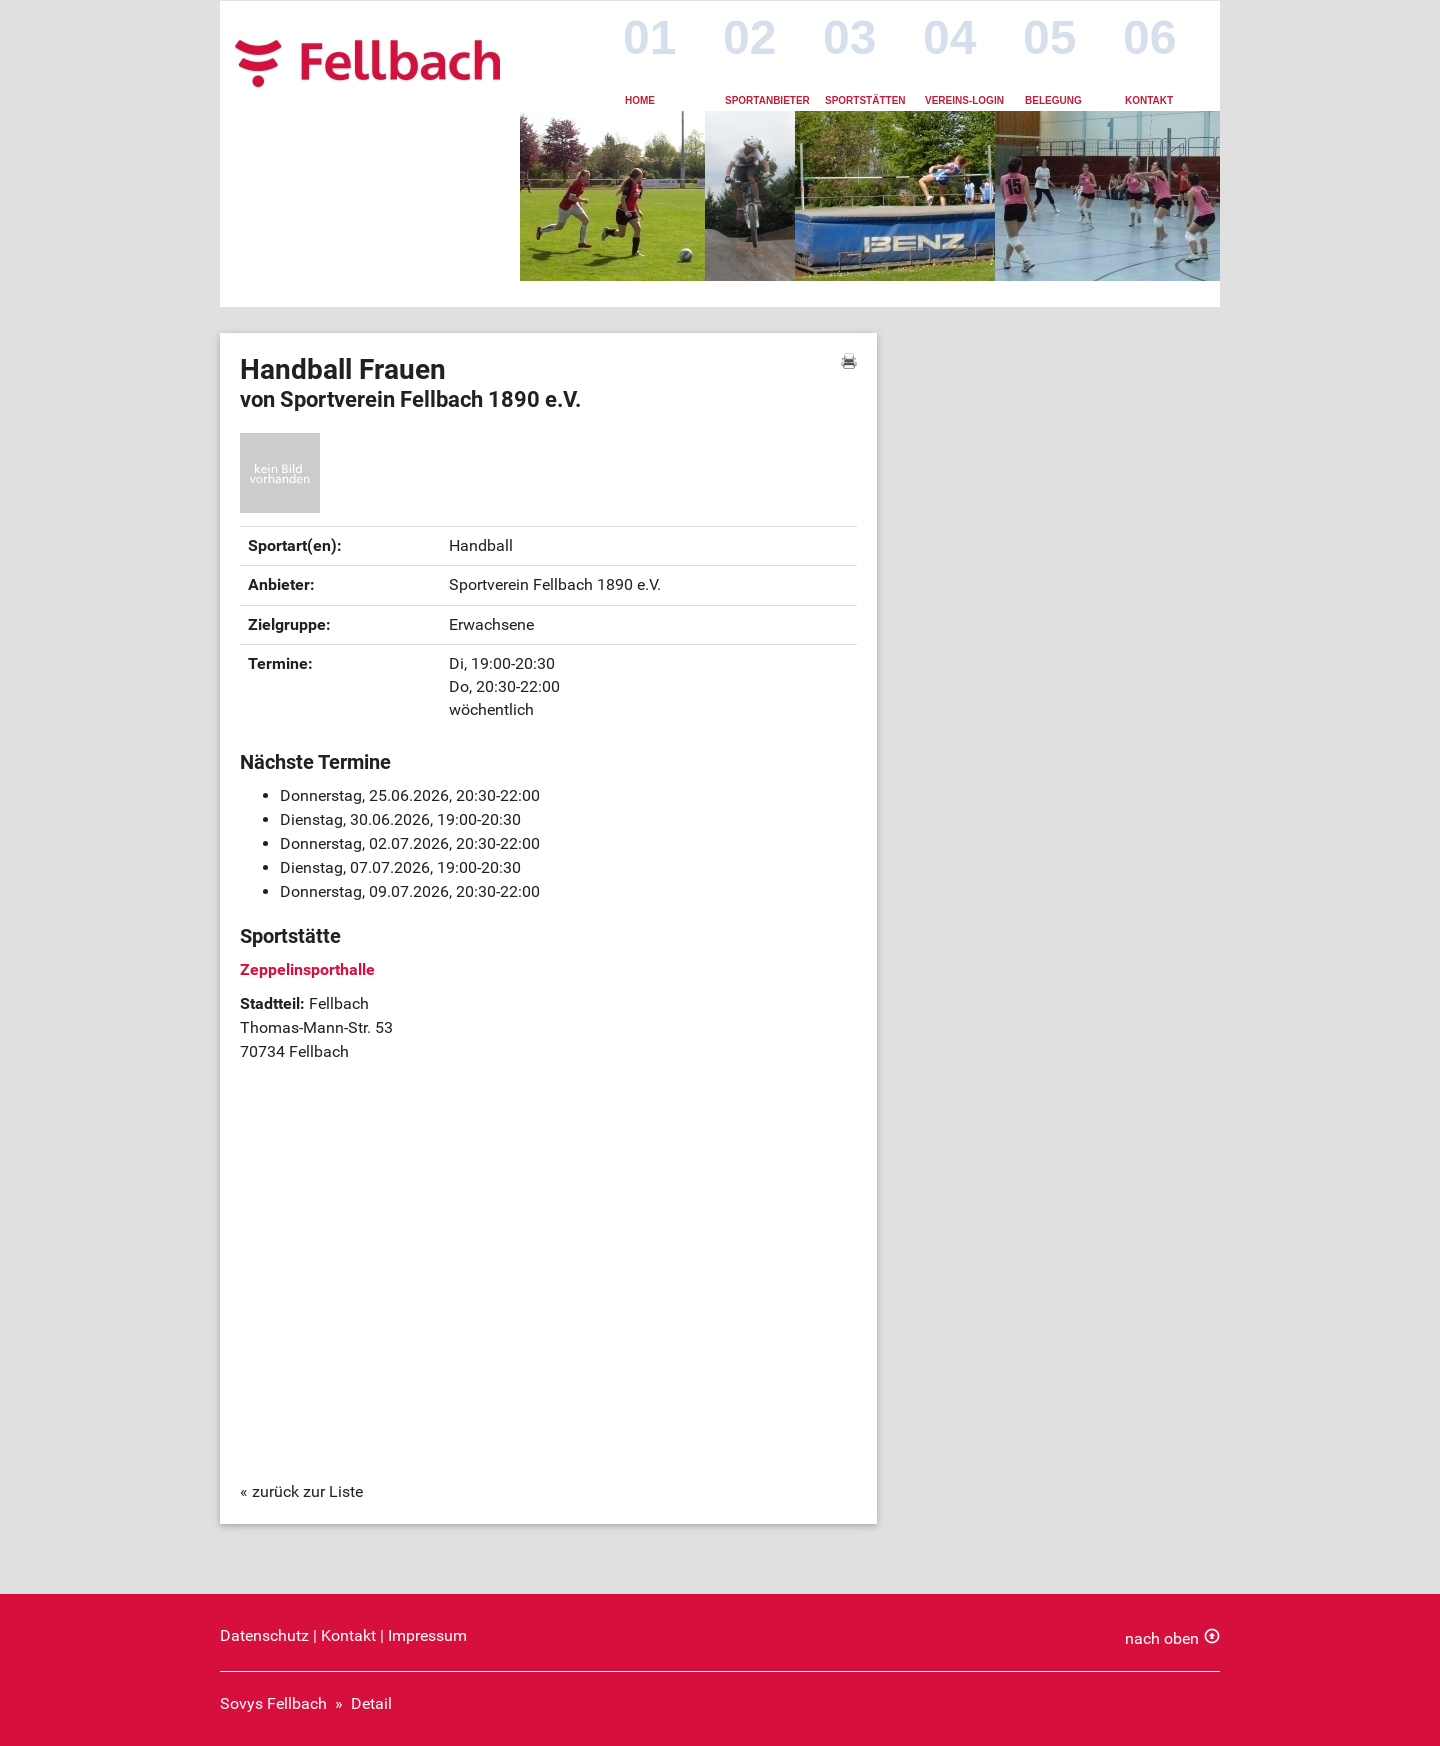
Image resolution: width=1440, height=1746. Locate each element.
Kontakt (1149, 100)
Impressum (427, 1635)
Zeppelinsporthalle (307, 969)
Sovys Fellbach (273, 1703)
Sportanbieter (767, 100)
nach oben (1162, 1638)
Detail (371, 1703)
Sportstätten (865, 100)
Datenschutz (264, 1635)
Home (640, 100)
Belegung (1053, 100)
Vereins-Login (964, 100)
